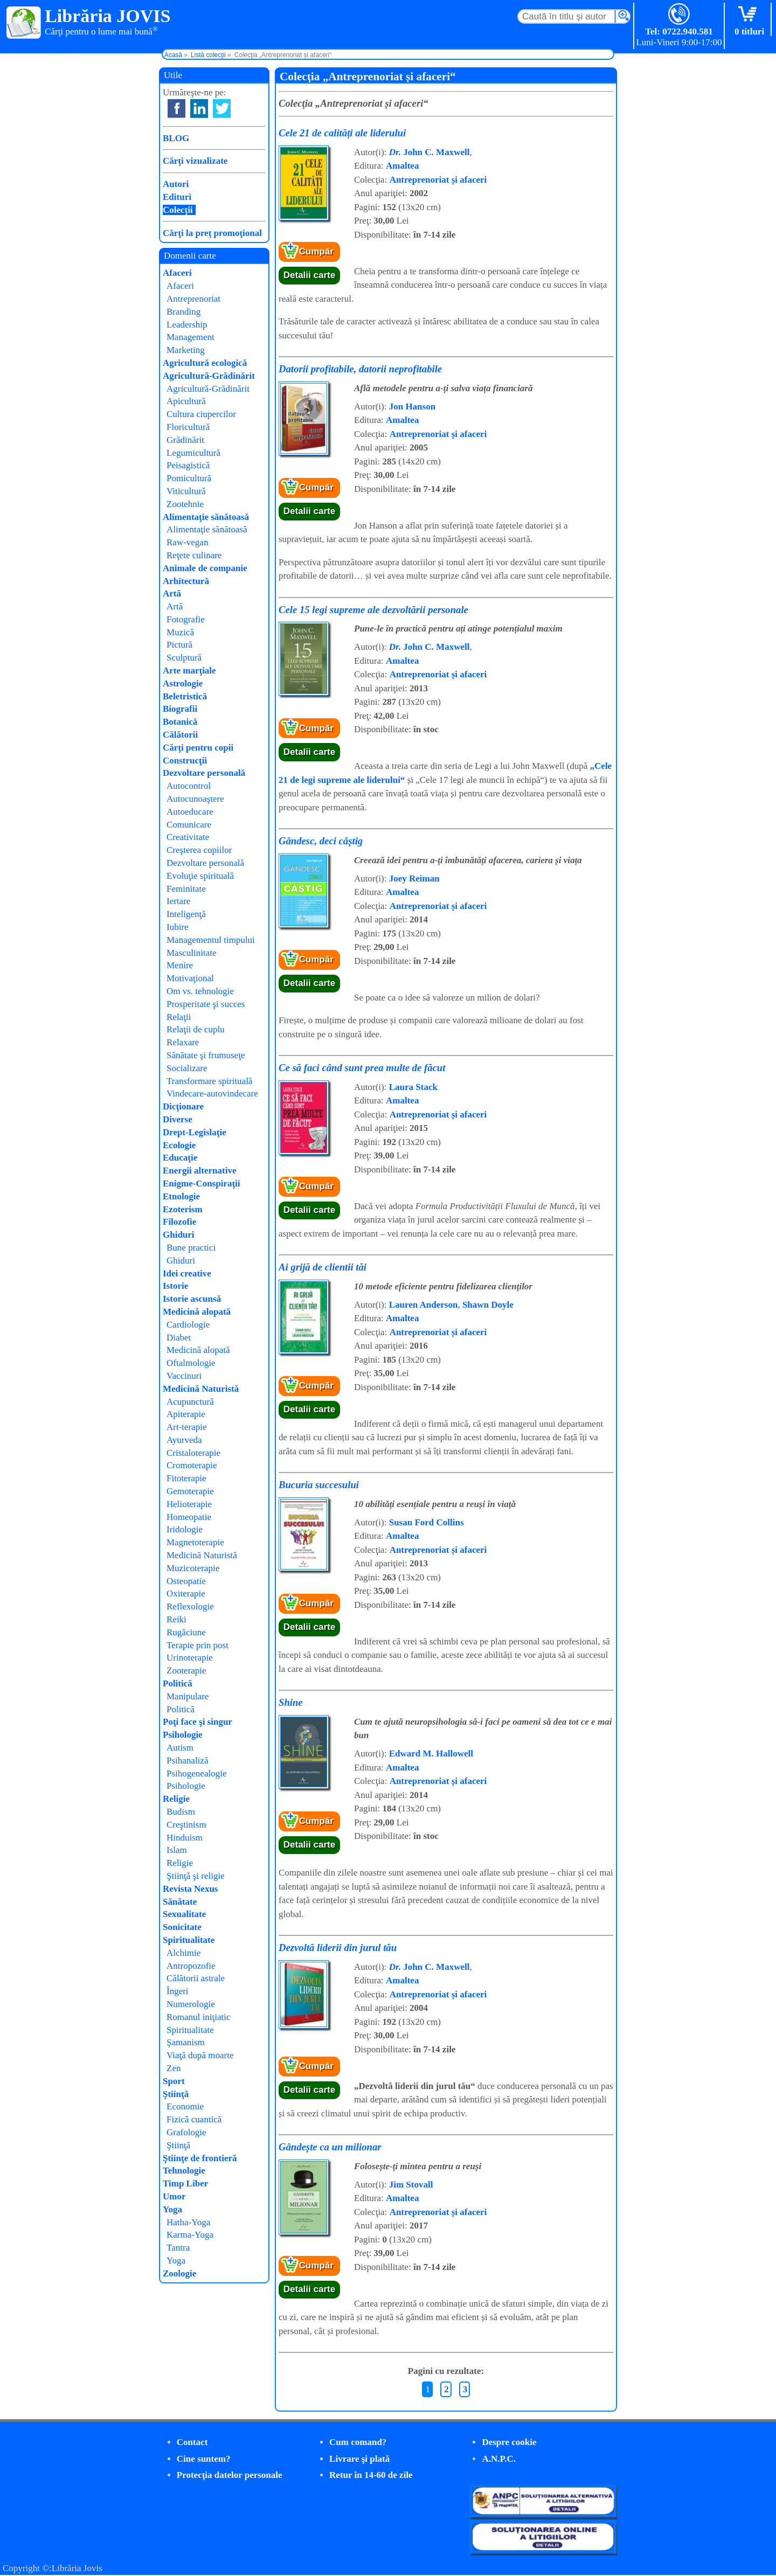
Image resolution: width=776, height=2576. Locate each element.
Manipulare (188, 1696)
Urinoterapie (190, 1657)
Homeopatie (189, 1517)
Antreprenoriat (193, 299)
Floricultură (188, 427)
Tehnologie (184, 2170)
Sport (174, 2081)
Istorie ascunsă (192, 1299)
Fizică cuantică (194, 2119)
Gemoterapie (190, 1491)
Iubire (178, 927)
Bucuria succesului (319, 1484)
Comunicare (189, 825)
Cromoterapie (192, 1465)
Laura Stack (413, 1087)
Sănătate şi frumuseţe (206, 1055)
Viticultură (186, 491)
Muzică (180, 632)
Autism (180, 1747)
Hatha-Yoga (188, 2222)
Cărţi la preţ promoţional (212, 233)
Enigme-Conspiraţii (201, 1183)
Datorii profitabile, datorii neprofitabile (360, 368)
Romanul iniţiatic (199, 2017)
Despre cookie (509, 2442)
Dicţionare (183, 1106)
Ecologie (179, 1145)
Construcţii (185, 760)
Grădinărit (185, 440)
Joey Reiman (414, 878)
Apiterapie (186, 1414)
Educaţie (180, 1157)
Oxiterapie (186, 1593)
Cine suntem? (204, 2459)
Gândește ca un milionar (330, 2147)
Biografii (180, 709)
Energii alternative (199, 1170)
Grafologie (186, 2132)
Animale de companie (205, 568)
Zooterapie (186, 1670)
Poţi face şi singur (197, 1722)
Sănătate (180, 1902)
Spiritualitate (188, 1940)
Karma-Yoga (190, 2235)
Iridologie (185, 1529)
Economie (185, 2106)
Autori (176, 184)
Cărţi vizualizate (195, 161)
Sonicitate (182, 1927)
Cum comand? (357, 2442)
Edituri (177, 197)
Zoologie (179, 2273)
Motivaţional (190, 978)
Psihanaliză (187, 1760)
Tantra (178, 2247)
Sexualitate (184, 1914)
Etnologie (181, 1196)
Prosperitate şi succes (206, 1004)
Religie (176, 1799)
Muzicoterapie (193, 1568)
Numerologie (191, 2004)
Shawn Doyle (488, 1305)
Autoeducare (190, 812)
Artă (172, 593)
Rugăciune (186, 1632)
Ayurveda (184, 1440)
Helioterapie (189, 1504)
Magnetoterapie (195, 1542)
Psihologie (183, 1735)
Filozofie (179, 1222)
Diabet (179, 1337)
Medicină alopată (197, 1312)
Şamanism (186, 2042)
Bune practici (191, 1247)
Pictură (179, 645)
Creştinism (186, 1825)
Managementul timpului (211, 940)
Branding (183, 312)
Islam (177, 1850)
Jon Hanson (412, 406)
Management (190, 337)
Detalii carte (309, 275)
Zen (174, 2068)
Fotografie (186, 619)
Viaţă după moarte (200, 2055)
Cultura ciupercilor (201, 414)
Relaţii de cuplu (196, 1029)
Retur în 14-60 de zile (371, 2475)
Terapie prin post (197, 1645)
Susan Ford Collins (426, 1522)
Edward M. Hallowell (431, 1753)
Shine (291, 1702)
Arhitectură (186, 581)
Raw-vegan (187, 542)
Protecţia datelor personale (229, 2475)
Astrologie (183, 683)
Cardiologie (188, 1325)
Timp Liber (185, 2183)
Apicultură (186, 401)
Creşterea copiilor (199, 850)
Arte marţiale (189, 670)
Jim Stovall (411, 2184)
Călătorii (180, 735)
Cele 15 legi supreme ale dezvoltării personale (373, 609)
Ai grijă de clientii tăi (322, 1267)
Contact (192, 2442)
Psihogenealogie (196, 1773)
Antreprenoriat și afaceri (438, 180)
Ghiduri (179, 1235)
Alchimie (183, 1953)
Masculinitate (192, 953)
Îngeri (178, 1991)
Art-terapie (187, 1427)
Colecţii (178, 210)
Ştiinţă (176, 2094)
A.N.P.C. (499, 2459)
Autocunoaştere (195, 799)
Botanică (180, 722)
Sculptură (184, 657)
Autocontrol (189, 786)
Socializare (187, 1068)
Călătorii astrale (196, 1978)
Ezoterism (183, 1209)
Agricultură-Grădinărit (209, 376)
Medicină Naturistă (201, 1389)
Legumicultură (193, 453)
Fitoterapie (186, 1478)
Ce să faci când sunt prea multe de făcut (362, 1067)
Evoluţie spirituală (200, 876)
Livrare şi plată (359, 2459)
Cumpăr (316, 251)
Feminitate (186, 889)
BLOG (176, 138)
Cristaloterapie (193, 1453)
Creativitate (188, 837)
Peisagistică (188, 465)
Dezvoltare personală (204, 773)
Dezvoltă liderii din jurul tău (338, 1947)
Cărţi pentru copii (198, 747)
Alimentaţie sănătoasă (206, 517)
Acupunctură (190, 1402)
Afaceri (177, 273)
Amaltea (402, 166)
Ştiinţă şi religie (196, 1876)
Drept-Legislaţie (194, 1132)
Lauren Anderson (423, 1305)
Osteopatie (186, 1581)
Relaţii (179, 1017)
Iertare (178, 901)
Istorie (175, 1286)
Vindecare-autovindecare (212, 1093)
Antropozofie (191, 1966)
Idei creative (187, 1273)
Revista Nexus (190, 1889)
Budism (181, 1812)
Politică (177, 1683)
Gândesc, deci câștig (321, 840)
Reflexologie (190, 1606)
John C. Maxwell (429, 152)
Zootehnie (185, 504)
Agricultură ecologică (205, 363)
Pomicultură (189, 478)
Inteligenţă (186, 914)
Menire (180, 965)
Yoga (172, 2209)
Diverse (177, 1119)
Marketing (186, 350)
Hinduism (185, 1837)
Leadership (187, 325)
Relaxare (183, 1042)
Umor (174, 2196)
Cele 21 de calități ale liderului (342, 132)
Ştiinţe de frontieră (200, 2158)
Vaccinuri (184, 1376)
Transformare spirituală (209, 1081)
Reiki (176, 1619)
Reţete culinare (194, 555)
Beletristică (185, 696)
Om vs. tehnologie (200, 991)
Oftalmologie (191, 1363)
